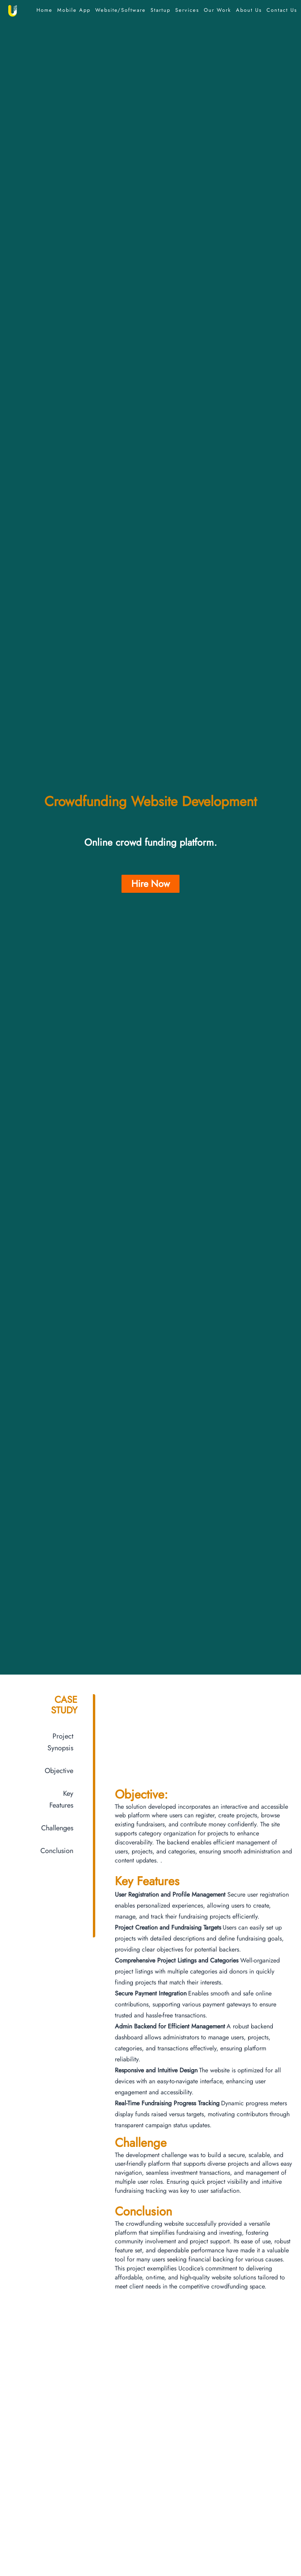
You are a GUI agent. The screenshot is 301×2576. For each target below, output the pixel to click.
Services (187, 10)
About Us (249, 10)
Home (44, 10)
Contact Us (282, 10)
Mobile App (74, 10)
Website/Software (120, 10)
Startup (160, 10)
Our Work (217, 10)
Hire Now (150, 883)
